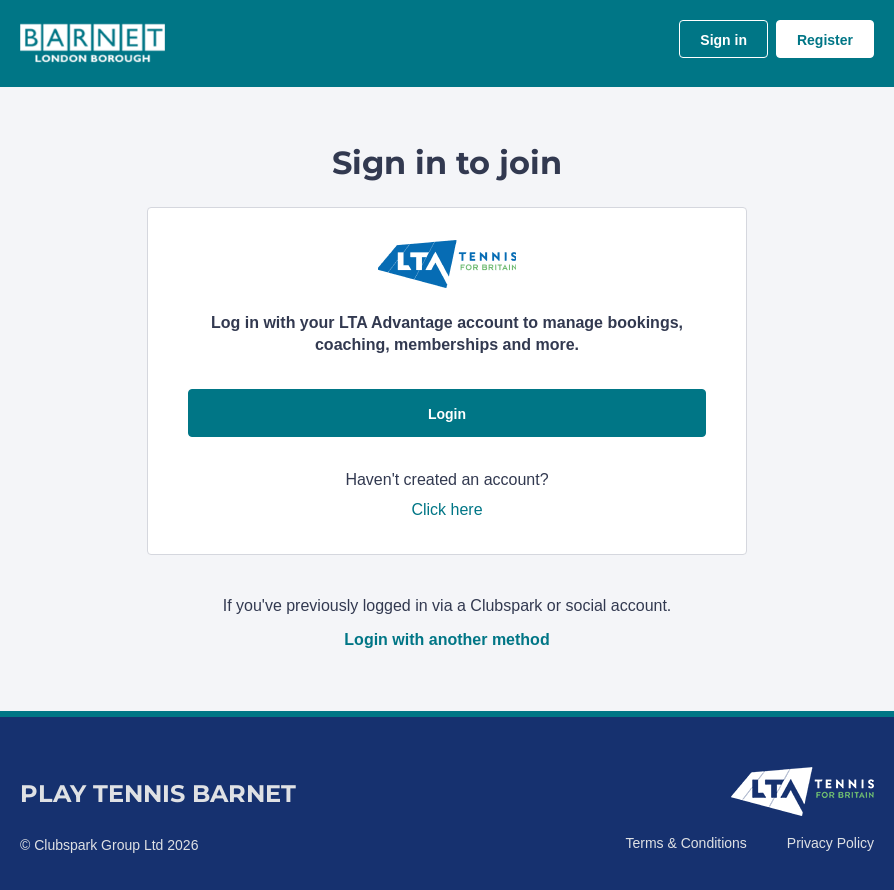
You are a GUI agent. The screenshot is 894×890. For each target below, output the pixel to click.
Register (825, 40)
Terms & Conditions (685, 843)
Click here (446, 509)
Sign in (723, 40)
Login (447, 414)
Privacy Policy (830, 843)
